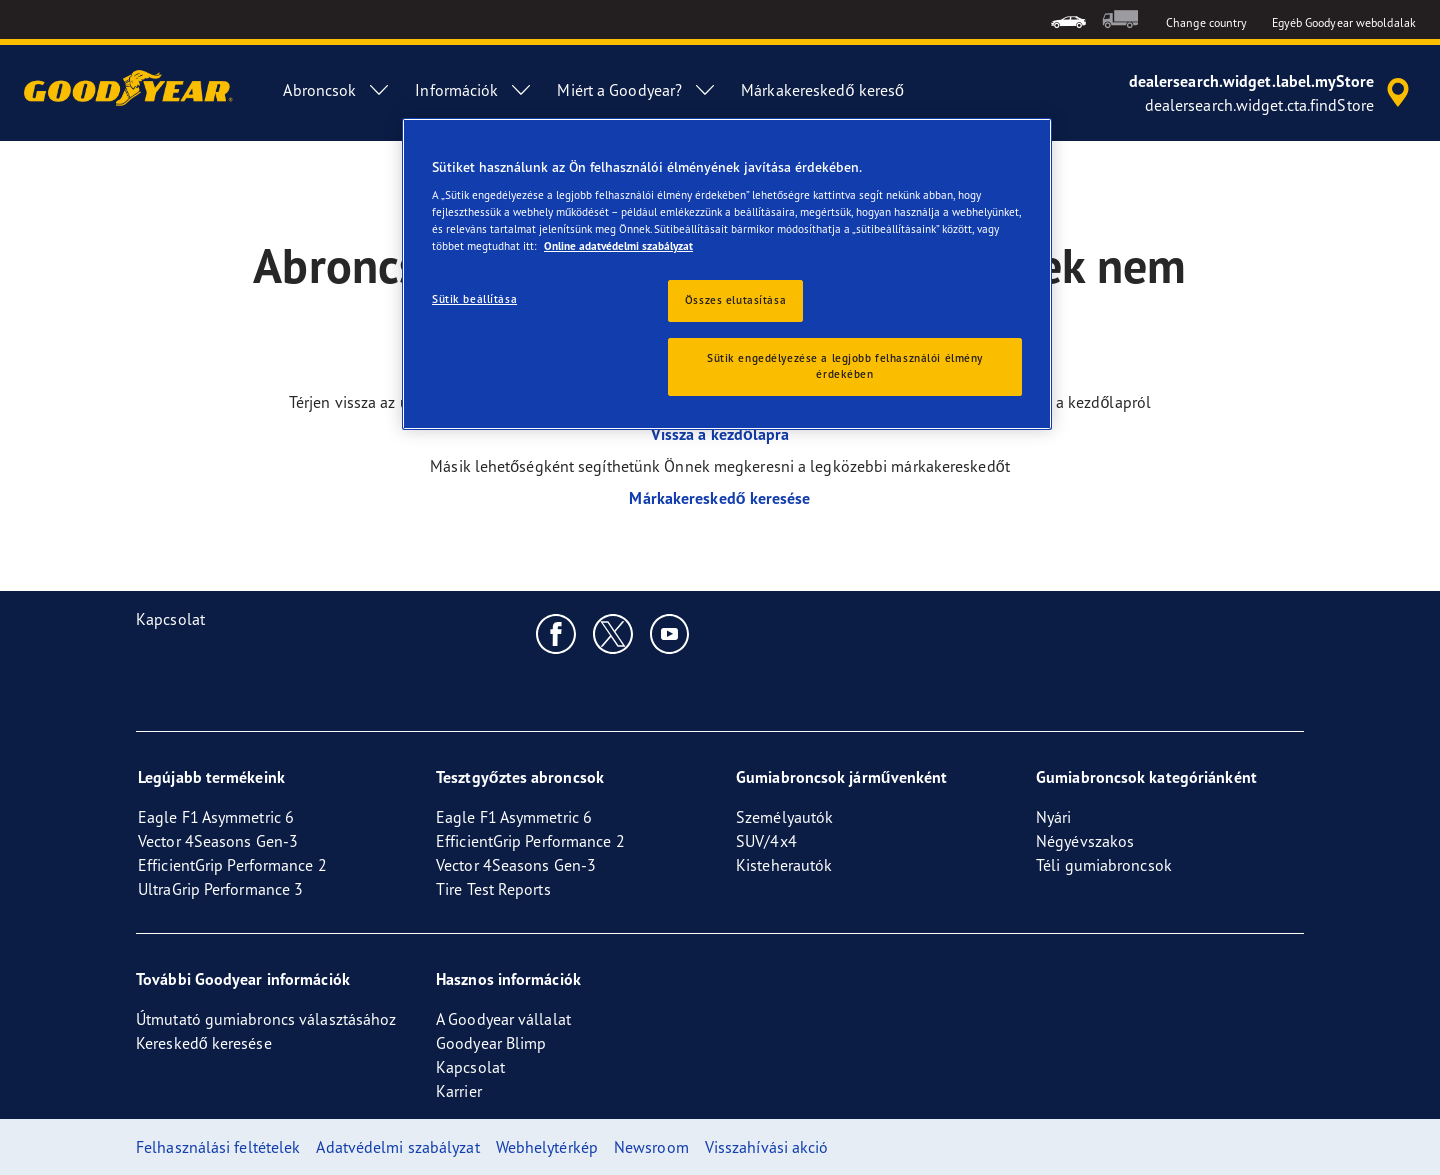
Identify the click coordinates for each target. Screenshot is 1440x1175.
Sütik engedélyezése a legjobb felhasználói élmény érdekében (845, 366)
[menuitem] (1068, 19)
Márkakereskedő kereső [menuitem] (822, 90)
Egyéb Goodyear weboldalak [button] (1344, 22)
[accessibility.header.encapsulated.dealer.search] (1272, 93)
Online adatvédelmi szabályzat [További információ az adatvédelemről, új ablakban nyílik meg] (618, 246)
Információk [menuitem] (474, 90)
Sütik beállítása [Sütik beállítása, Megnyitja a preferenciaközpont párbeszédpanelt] (474, 299)
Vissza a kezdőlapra (720, 434)
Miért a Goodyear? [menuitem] (637, 90)
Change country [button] (1206, 22)
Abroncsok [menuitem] (337, 90)
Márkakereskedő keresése (719, 498)
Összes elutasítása (735, 300)
